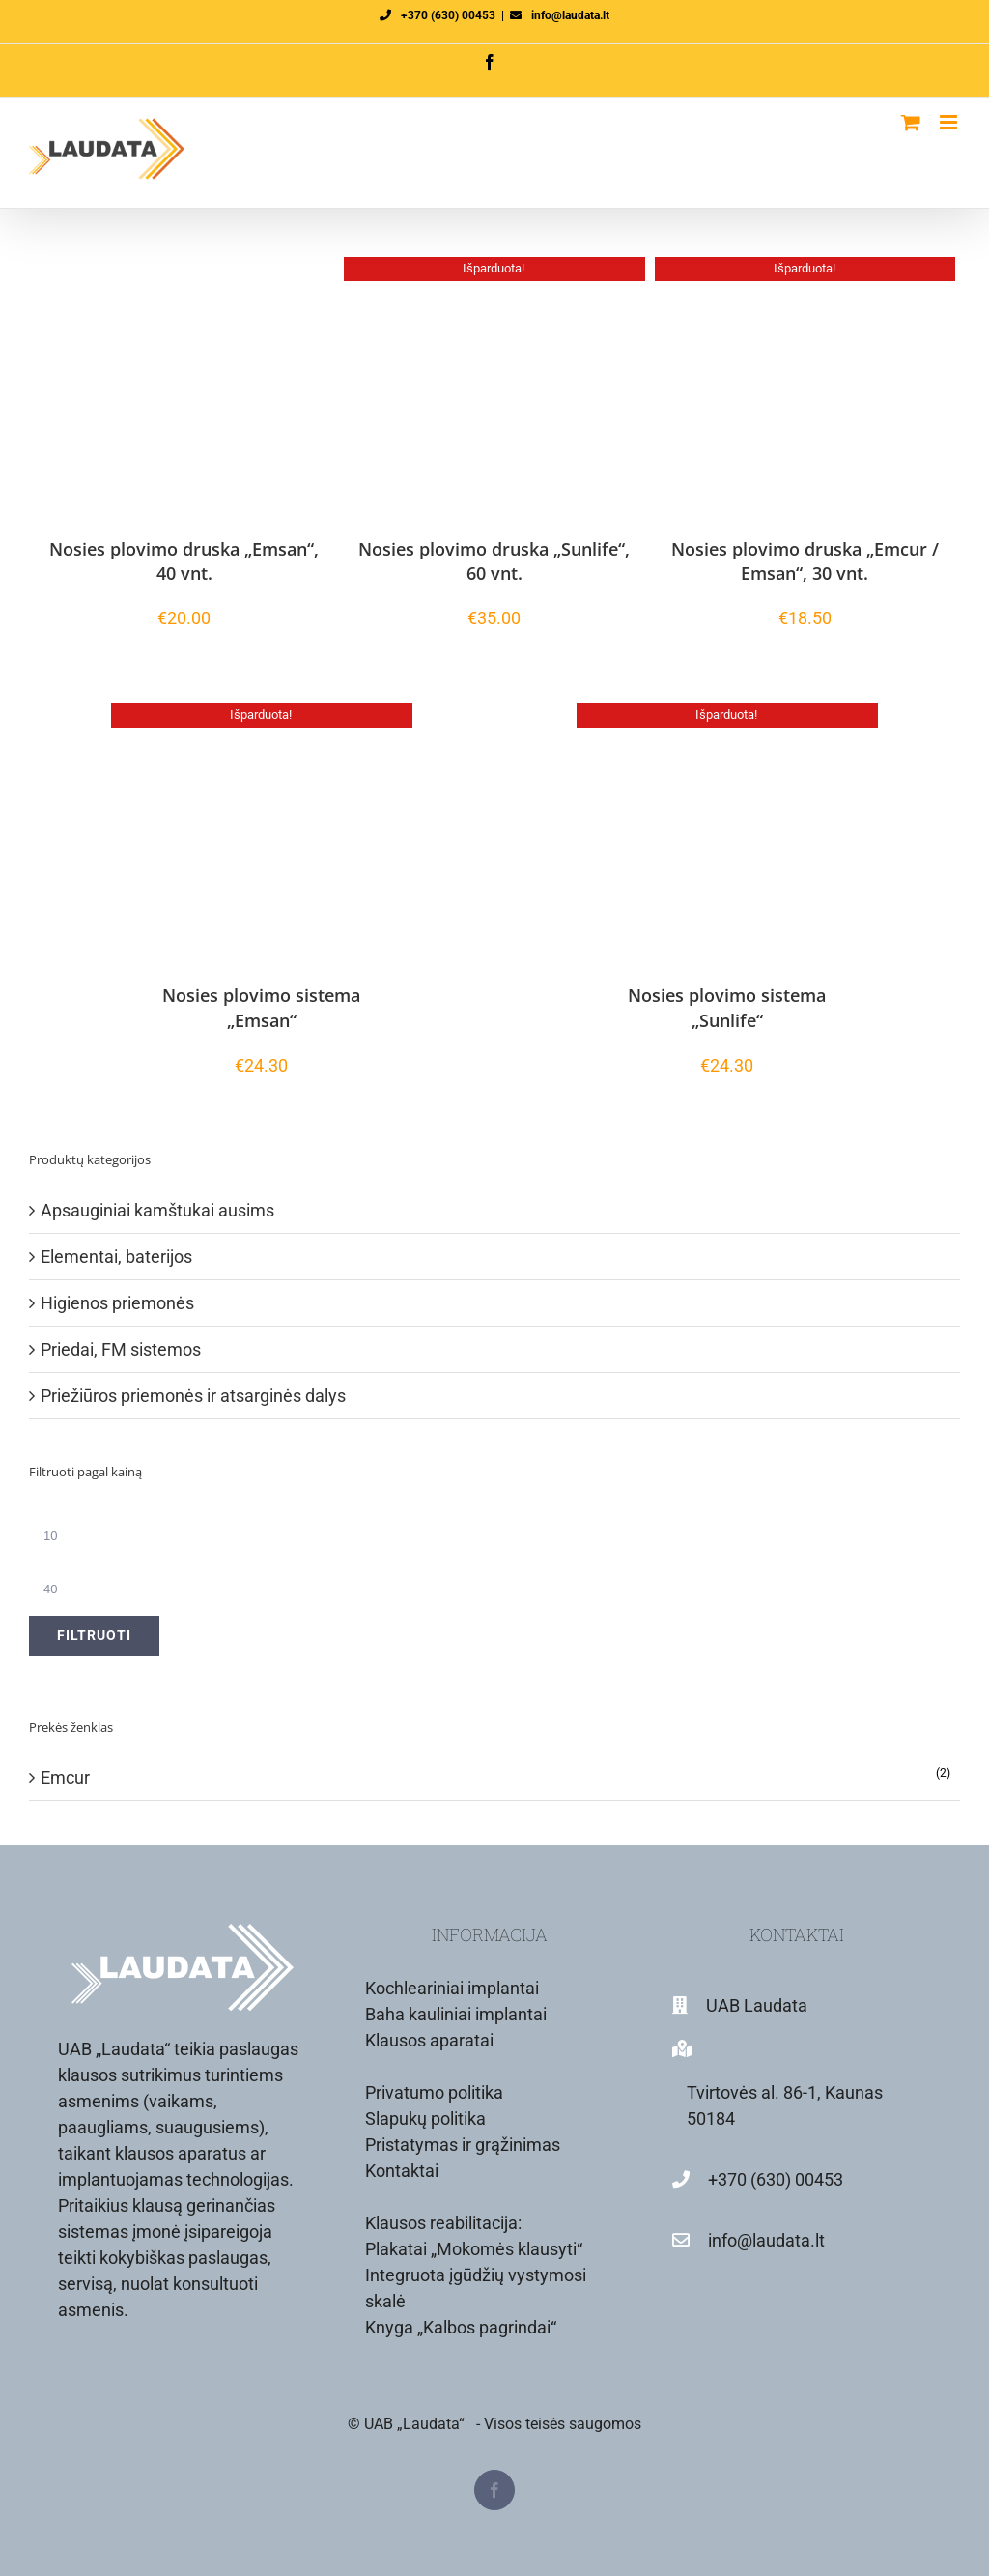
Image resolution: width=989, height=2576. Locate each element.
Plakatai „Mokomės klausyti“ (473, 2249)
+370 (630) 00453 (448, 15)
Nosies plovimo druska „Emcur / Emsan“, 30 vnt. (805, 561)
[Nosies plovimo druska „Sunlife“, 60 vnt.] (494, 387)
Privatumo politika (434, 2092)
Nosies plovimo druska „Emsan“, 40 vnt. (184, 561)
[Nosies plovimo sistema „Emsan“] (261, 833)
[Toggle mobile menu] (950, 122)
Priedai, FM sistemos (121, 1349)
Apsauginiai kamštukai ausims (157, 1210)
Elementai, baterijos (116, 1256)
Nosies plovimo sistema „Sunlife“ (727, 1007)
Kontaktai (401, 2171)
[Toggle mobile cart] (910, 122)
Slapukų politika (425, 2118)
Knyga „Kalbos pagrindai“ (460, 2327)
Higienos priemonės (117, 1303)
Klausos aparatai (429, 2040)
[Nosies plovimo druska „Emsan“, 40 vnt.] (184, 387)
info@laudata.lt (570, 15)
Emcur (65, 1777)
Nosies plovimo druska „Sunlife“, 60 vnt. (494, 561)
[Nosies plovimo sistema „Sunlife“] (727, 833)
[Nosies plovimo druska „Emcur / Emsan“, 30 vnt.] (805, 387)
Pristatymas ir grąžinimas (462, 2144)
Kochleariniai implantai (452, 1988)
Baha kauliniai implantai (456, 2014)
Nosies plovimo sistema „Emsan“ (261, 1007)
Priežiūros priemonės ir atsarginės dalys (193, 1396)
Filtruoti (94, 1635)
